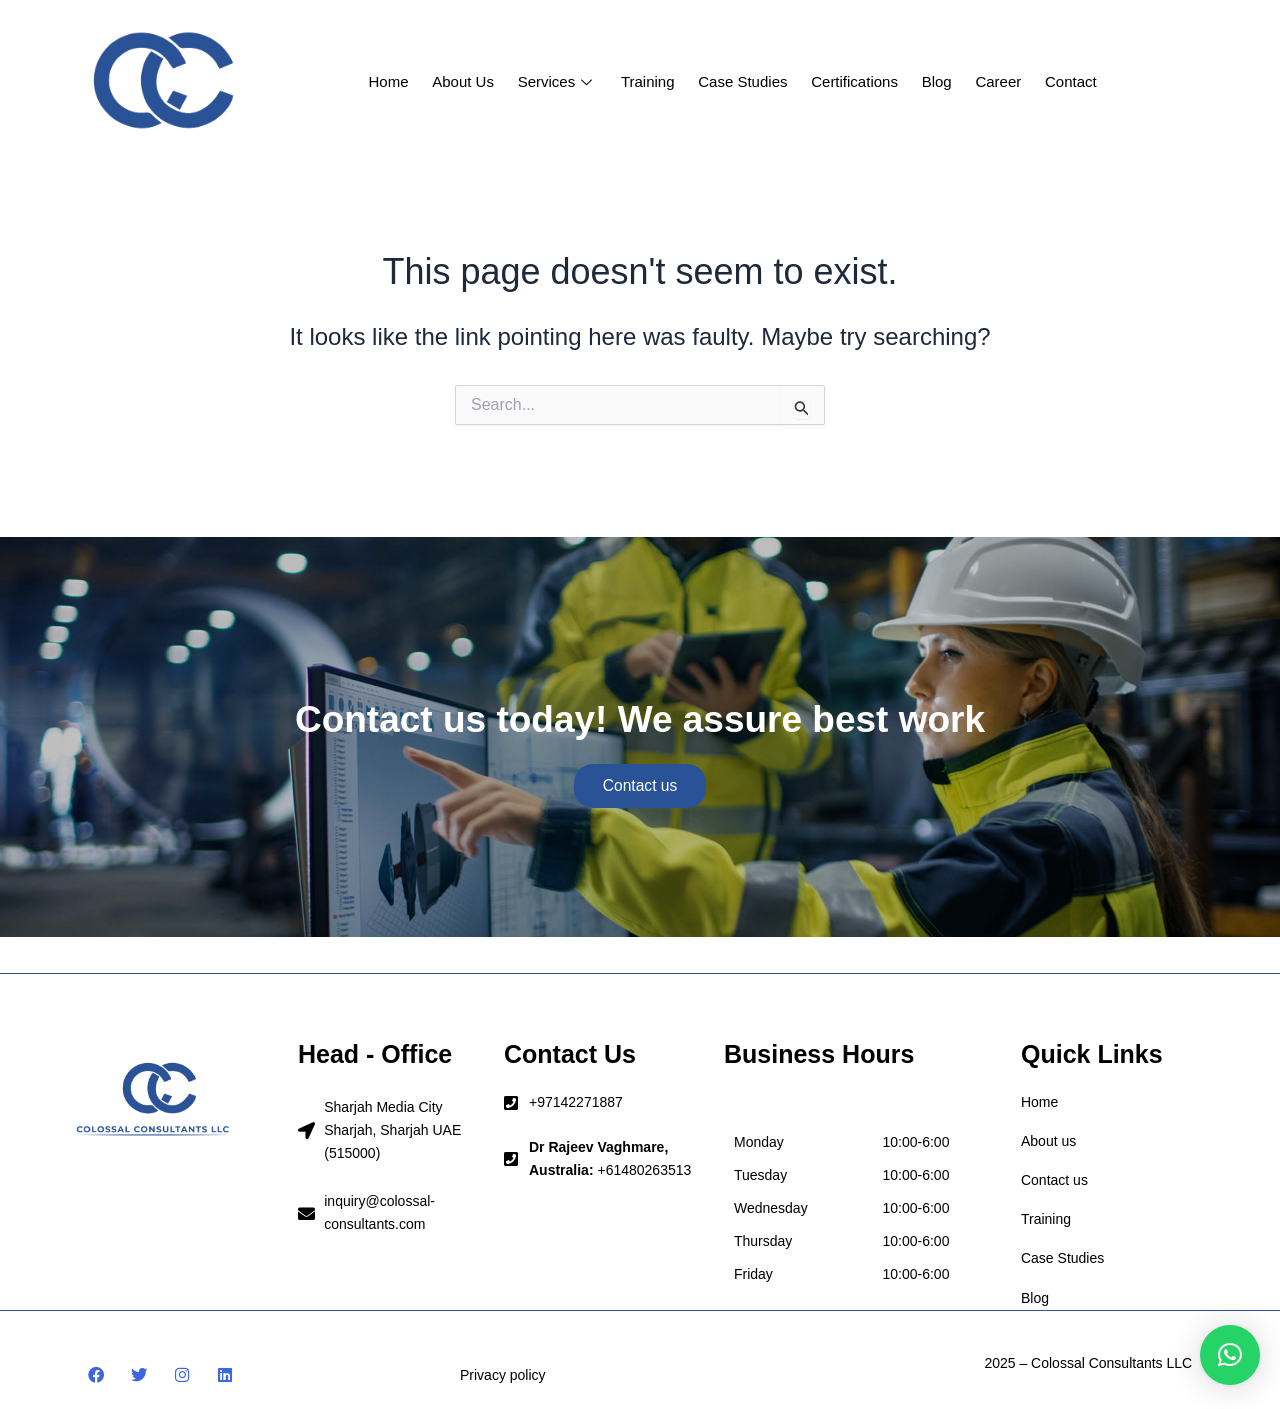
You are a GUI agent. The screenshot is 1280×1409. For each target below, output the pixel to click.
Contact (1064, 81)
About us (468, 81)
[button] (1230, 1355)
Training (650, 81)
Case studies (742, 81)
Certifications (852, 81)
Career (993, 81)
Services (561, 81)
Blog (933, 81)
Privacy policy (503, 1375)
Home (395, 81)
